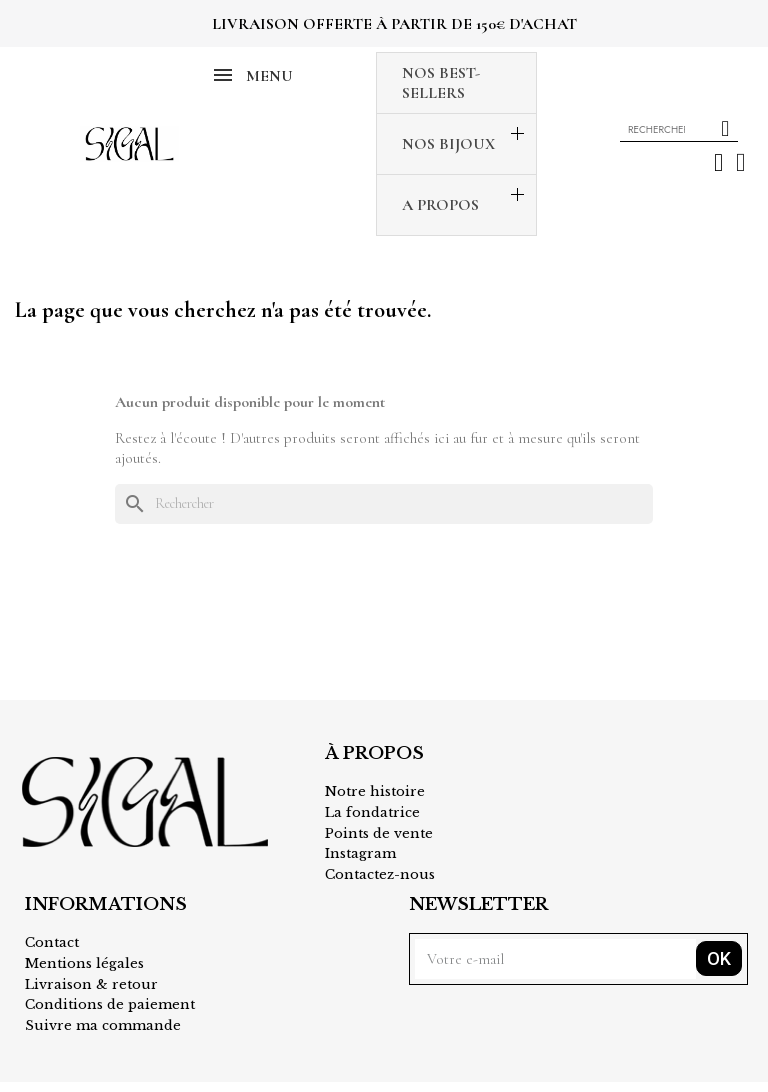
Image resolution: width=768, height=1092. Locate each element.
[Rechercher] (384, 504)
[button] (741, 163)
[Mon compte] (718, 162)
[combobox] (659, 129)
